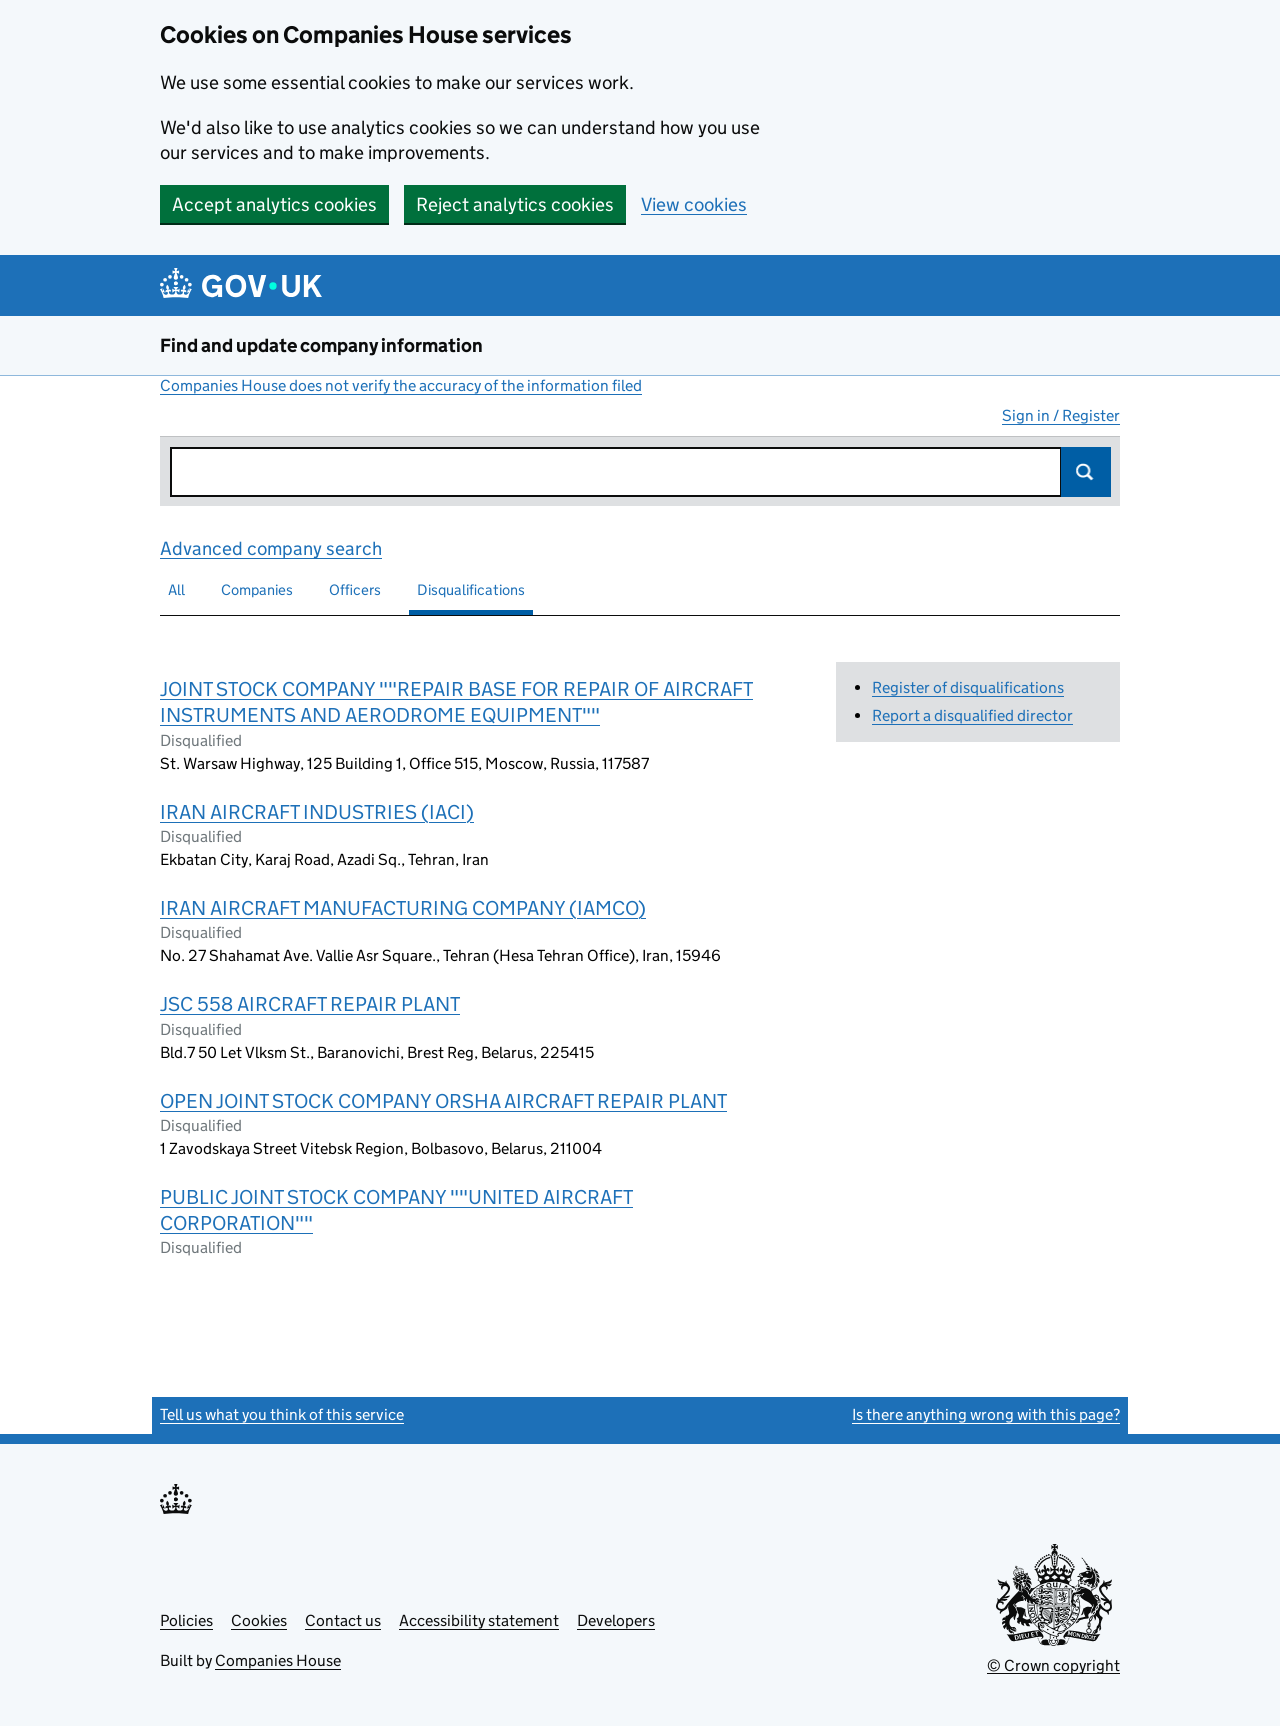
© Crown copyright (1053, 1665)
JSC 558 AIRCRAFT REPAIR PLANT (310, 1004)
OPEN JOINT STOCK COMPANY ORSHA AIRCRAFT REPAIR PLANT (443, 1101)
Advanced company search (271, 548)
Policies (186, 1620)
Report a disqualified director (972, 715)
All (176, 589)
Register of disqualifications (968, 687)
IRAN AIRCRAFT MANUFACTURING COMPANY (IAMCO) (403, 908)
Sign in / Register (1061, 415)
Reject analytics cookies (515, 204)
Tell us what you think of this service (282, 1414)
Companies (257, 589)
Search (1086, 472)
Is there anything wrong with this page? (986, 1414)
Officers (355, 589)
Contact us (343, 1620)
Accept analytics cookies (274, 204)
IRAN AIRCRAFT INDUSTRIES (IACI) (317, 812)
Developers (616, 1620)
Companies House (278, 1660)
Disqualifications (471, 589)
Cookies (259, 1620)
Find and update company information (321, 345)
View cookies (694, 204)
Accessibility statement (479, 1620)
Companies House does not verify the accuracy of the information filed (401, 385)
